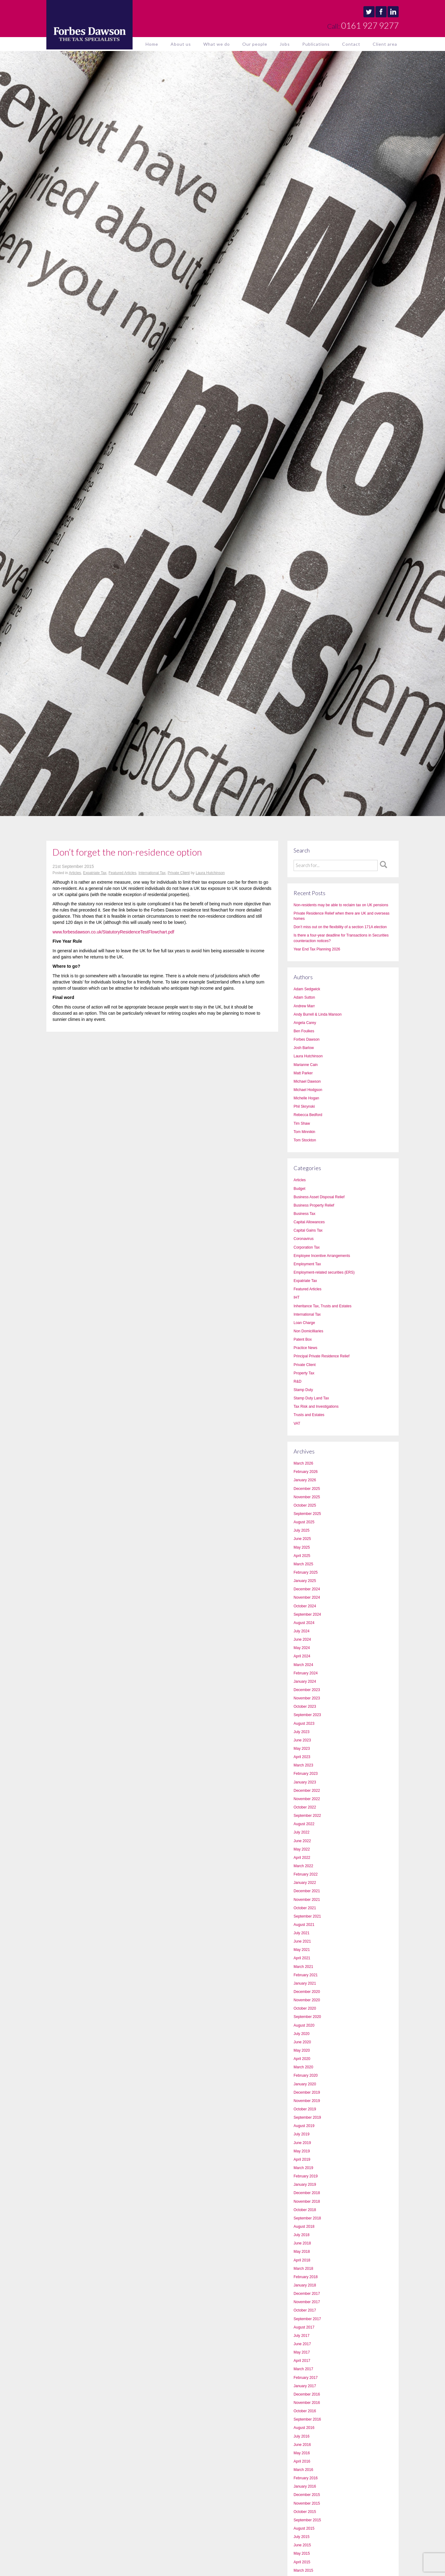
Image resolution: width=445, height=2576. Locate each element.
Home (152, 44)
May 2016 (302, 2453)
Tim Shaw (302, 1123)
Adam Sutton (304, 997)
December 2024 (307, 1589)
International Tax (152, 873)
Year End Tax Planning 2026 (317, 949)
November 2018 (307, 2201)
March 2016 (303, 2470)
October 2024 (305, 1606)
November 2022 (307, 1799)
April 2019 (302, 2159)
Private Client (178, 873)
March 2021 (303, 1967)
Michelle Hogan (306, 1098)
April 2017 (302, 2360)
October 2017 (305, 2310)
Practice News (305, 1348)
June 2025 (302, 1539)
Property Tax (304, 1373)
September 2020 (307, 2017)
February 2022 (306, 1874)
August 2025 (304, 1522)
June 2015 (302, 2545)
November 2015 (307, 2503)
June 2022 (302, 1841)
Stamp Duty (303, 1390)
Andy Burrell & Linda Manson (317, 1014)
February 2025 (306, 1572)
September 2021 (307, 1916)
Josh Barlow (304, 1048)
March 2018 (303, 2268)
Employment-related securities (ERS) (324, 1272)
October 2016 (305, 2411)
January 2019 (305, 2184)
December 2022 (307, 1790)
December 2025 (307, 1489)
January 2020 (305, 2084)
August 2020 (304, 2025)
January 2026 (305, 1480)
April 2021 (302, 1958)
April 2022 (302, 1857)
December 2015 (307, 2495)
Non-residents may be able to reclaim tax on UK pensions (341, 905)
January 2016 (305, 2486)
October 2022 (305, 1807)
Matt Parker (303, 1073)
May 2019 (302, 2151)
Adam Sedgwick (307, 989)
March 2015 (303, 2570)
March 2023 (303, 1765)
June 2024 (302, 1639)
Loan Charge (304, 1323)
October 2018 (305, 2210)
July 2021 (301, 1933)
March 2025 (303, 1564)
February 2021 (306, 1975)
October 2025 (305, 1505)
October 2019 (305, 2109)
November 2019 (307, 2101)
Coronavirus (304, 1239)
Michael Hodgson (308, 1090)
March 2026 (303, 1463)
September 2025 (307, 1514)
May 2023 (302, 1748)
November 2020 (307, 2000)
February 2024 (306, 1673)
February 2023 (306, 1773)
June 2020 (302, 2042)
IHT (296, 1297)
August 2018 (304, 2226)
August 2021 (304, 1924)
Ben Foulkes (304, 1031)
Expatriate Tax (95, 873)
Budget (299, 1188)
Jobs (285, 44)
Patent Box (303, 1339)
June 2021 (302, 1941)
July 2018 (301, 2235)
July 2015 (301, 2537)
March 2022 (303, 1866)
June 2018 (302, 2243)
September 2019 (307, 2117)
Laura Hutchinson (210, 873)
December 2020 (307, 1992)
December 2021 (307, 1891)
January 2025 (305, 1581)
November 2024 (307, 1597)
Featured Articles (122, 873)
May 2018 (302, 2251)
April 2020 (302, 2059)
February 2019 (306, 2176)
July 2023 (301, 1732)
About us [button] (181, 44)
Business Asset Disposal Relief (319, 1197)
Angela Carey (305, 1023)
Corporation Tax (307, 1247)
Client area (385, 44)
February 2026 (306, 1472)
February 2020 (306, 2075)
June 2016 (302, 2445)
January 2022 (305, 1882)
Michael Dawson (307, 1081)
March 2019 (303, 2168)
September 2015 (307, 2520)
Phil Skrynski (304, 1106)
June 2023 (302, 1740)
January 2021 (305, 1983)
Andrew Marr (304, 1006)
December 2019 (307, 2092)
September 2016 (307, 2419)
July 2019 (301, 2134)
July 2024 (301, 1631)
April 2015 (302, 2562)
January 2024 (305, 1681)
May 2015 (302, 2553)
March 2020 (303, 2067)
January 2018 (305, 2285)
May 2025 (302, 1547)
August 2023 (304, 1723)
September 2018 (307, 2218)
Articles (75, 873)
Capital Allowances (309, 1222)
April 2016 (302, 2461)
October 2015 (305, 2512)
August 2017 (304, 2327)
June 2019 (302, 2143)
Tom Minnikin (304, 1132)
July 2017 (301, 2335)
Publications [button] (316, 44)
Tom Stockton (305, 1140)
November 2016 (307, 2402)
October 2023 (305, 1706)
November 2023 (307, 1698)
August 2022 (304, 1824)
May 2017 (302, 2352)
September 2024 (307, 1614)
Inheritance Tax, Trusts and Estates (322, 1306)
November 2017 (307, 2302)
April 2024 (302, 1656)
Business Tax (304, 1214)
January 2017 (305, 2386)
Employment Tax (307, 1264)
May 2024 (302, 1648)
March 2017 (303, 2369)
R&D (297, 1381)
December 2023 (307, 1690)
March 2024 (303, 1665)
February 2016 (306, 2478)
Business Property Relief (314, 1205)
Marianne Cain (306, 1065)
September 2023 (307, 1715)
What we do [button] (216, 44)
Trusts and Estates (309, 1415)
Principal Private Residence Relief (322, 1356)
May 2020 (302, 2050)
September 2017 (307, 2319)
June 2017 (302, 2344)
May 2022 (302, 1849)
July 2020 (301, 2034)
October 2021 (305, 1908)
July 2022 (301, 1832)
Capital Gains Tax (308, 1230)
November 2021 (307, 1899)
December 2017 (307, 2293)
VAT (297, 1423)
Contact (351, 44)
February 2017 (306, 2377)
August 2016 (304, 2428)
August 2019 (304, 2126)
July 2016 (301, 2436)
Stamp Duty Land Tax (311, 1398)
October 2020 (305, 2008)
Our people (254, 44)
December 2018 (307, 2193)
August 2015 (304, 2528)
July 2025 (301, 1530)
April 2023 (302, 1757)
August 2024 (304, 1623)
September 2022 (307, 1815)
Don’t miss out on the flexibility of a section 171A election (340, 927)
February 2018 (306, 2277)
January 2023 (305, 1782)
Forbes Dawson (307, 1039)
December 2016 (307, 2394)
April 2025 (302, 1556)
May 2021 (302, 1950)
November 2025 (307, 1497)
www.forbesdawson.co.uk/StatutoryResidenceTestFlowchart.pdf (113, 931)
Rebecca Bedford (308, 1115)
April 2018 (302, 2260)
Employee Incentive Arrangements (322, 1256)
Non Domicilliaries (308, 1331)
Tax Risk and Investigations (316, 1406)
